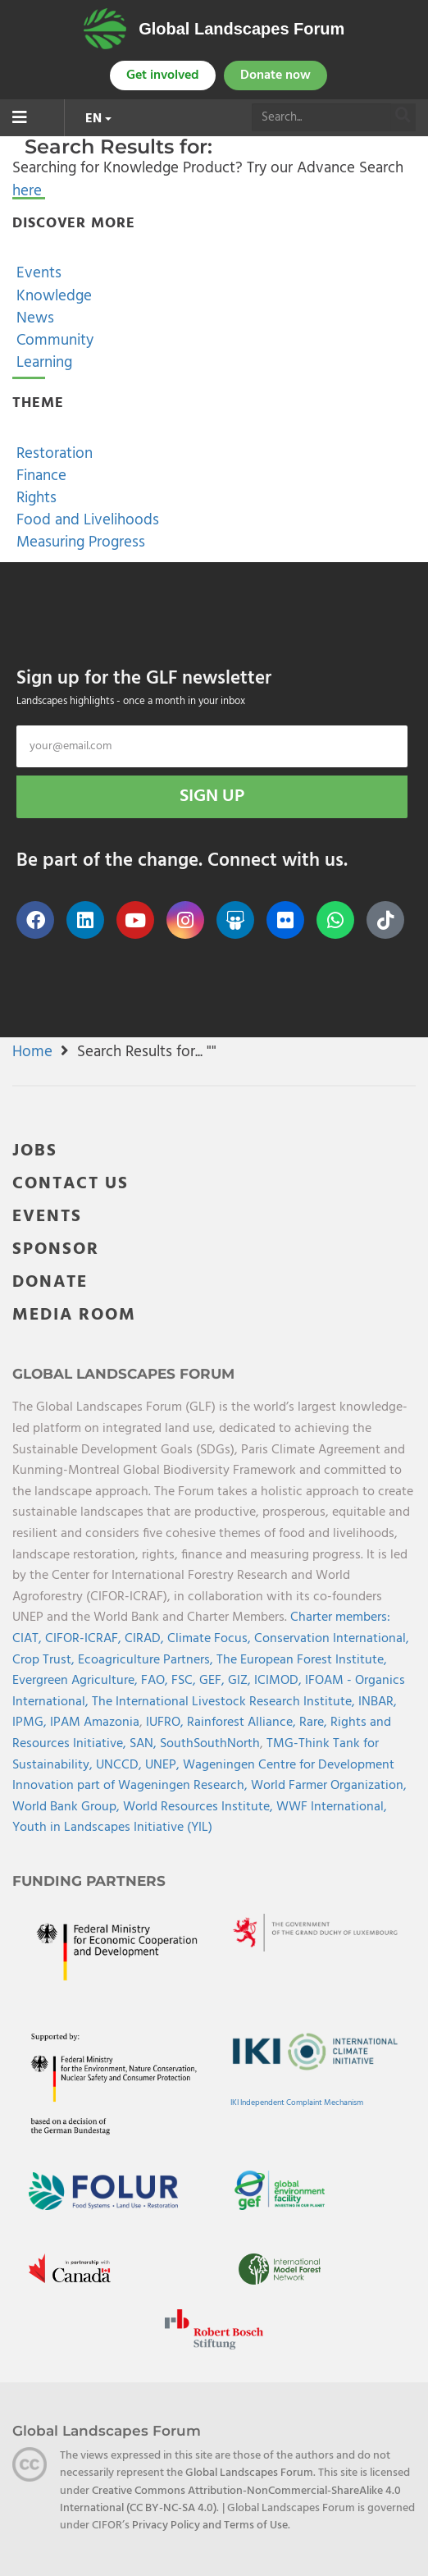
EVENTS (47, 1216)
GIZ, (241, 1680)
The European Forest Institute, (301, 1660)
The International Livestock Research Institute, (225, 1702)
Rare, (314, 1722)
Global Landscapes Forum (241, 29)
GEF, (213, 1680)
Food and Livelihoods (85, 520)
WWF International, (331, 1807)
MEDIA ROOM (74, 1315)
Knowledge (52, 296)
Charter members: (340, 1617)
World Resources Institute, (199, 1807)
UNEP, (164, 1765)
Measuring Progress (78, 542)
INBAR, (377, 1702)
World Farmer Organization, (329, 1785)
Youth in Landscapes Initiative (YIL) (112, 1827)
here (27, 191)
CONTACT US (70, 1183)
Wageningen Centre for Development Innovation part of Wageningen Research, (203, 1776)
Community (52, 340)
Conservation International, (331, 1638)
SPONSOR (55, 1249)
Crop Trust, (45, 1660)
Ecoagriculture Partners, (147, 1660)
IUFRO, (166, 1722)
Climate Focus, (210, 1638)
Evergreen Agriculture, (76, 1680)
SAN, (145, 1744)
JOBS (34, 1150)
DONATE (50, 1282)
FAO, (156, 1680)
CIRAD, (146, 1638)
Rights (34, 498)
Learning (42, 362)
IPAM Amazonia (94, 1722)
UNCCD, (120, 1765)
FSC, (185, 1680)
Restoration (52, 454)
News (33, 318)
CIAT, (28, 1638)
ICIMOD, (279, 1680)
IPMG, (31, 1722)
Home (32, 1052)
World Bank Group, (67, 1807)
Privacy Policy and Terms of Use (210, 2525)
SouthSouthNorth (210, 1744)
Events (36, 273)
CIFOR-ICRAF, (85, 1638)
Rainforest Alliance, (243, 1722)
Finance (39, 476)
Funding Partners (89, 1881)
